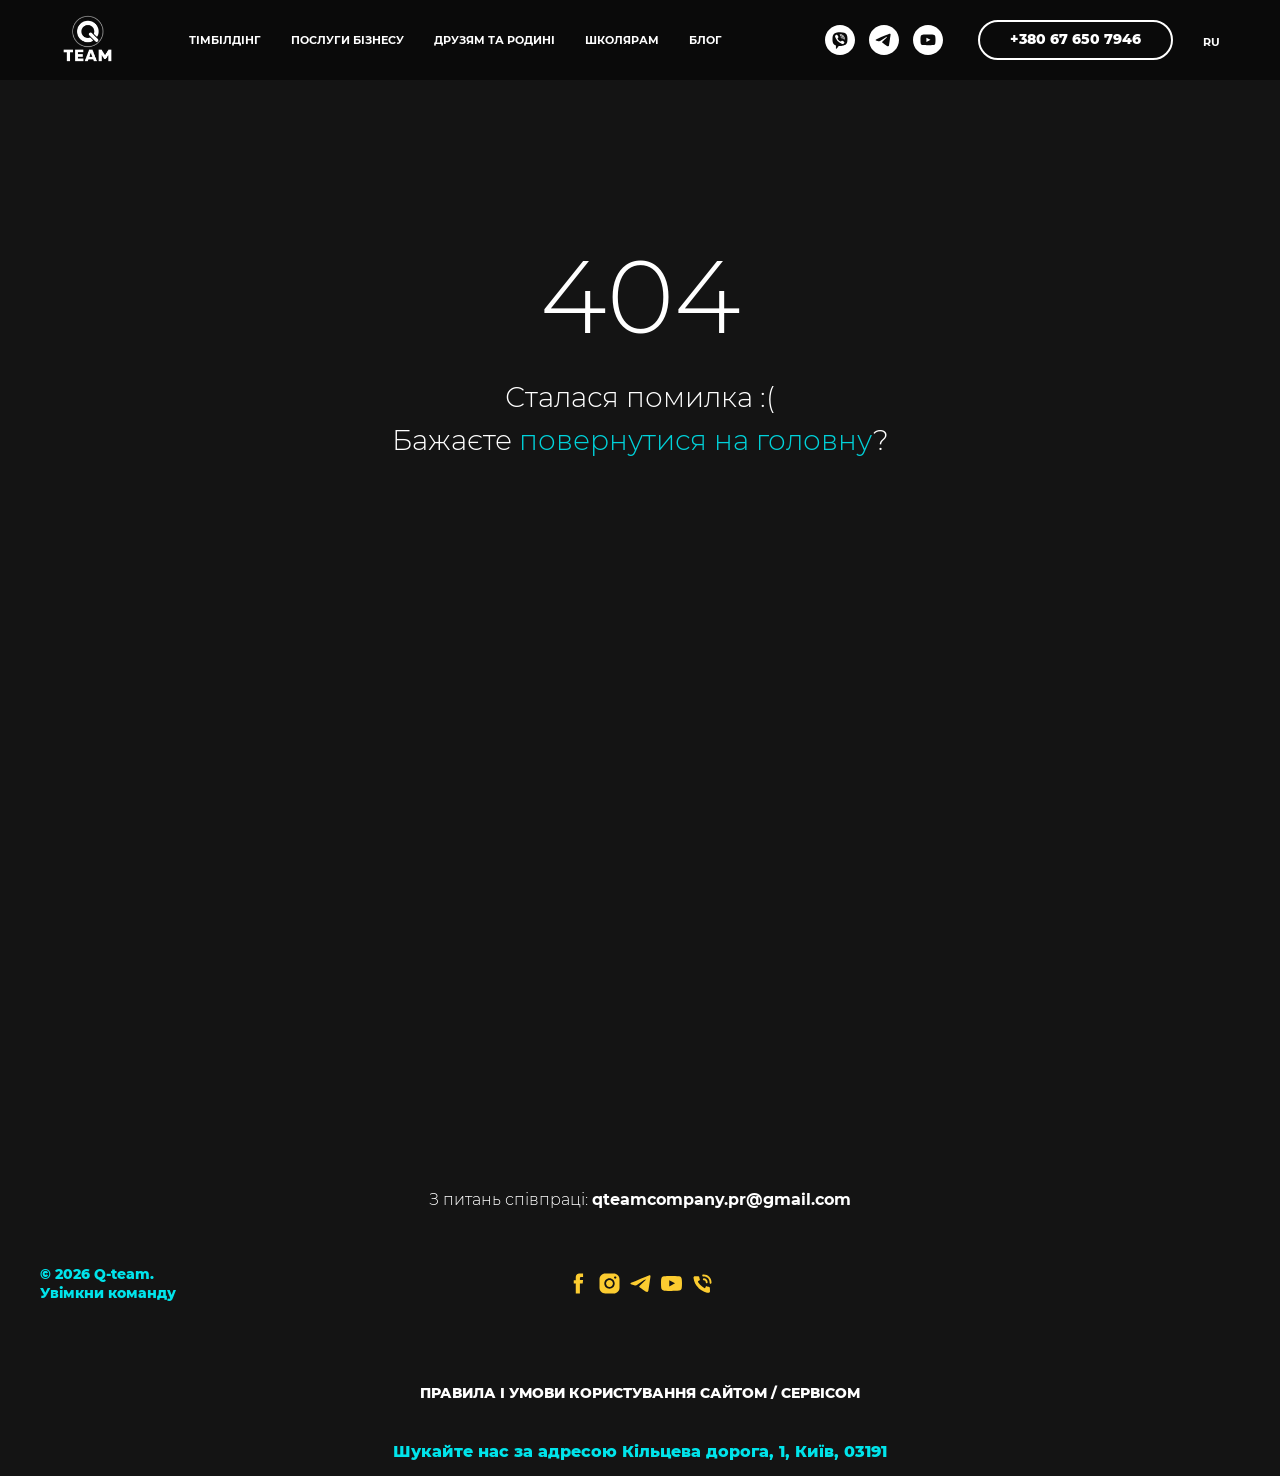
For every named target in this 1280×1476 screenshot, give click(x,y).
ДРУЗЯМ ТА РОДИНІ (494, 40)
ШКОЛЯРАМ (622, 40)
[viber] (840, 40)
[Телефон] (702, 1283)
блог (705, 40)
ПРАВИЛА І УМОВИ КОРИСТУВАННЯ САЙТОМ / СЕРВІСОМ (640, 1393)
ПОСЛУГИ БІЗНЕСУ (347, 40)
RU (1211, 42)
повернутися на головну (696, 440)
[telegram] (884, 40)
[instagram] (609, 1283)
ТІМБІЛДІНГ (225, 40)
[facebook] (578, 1283)
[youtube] (928, 40)
